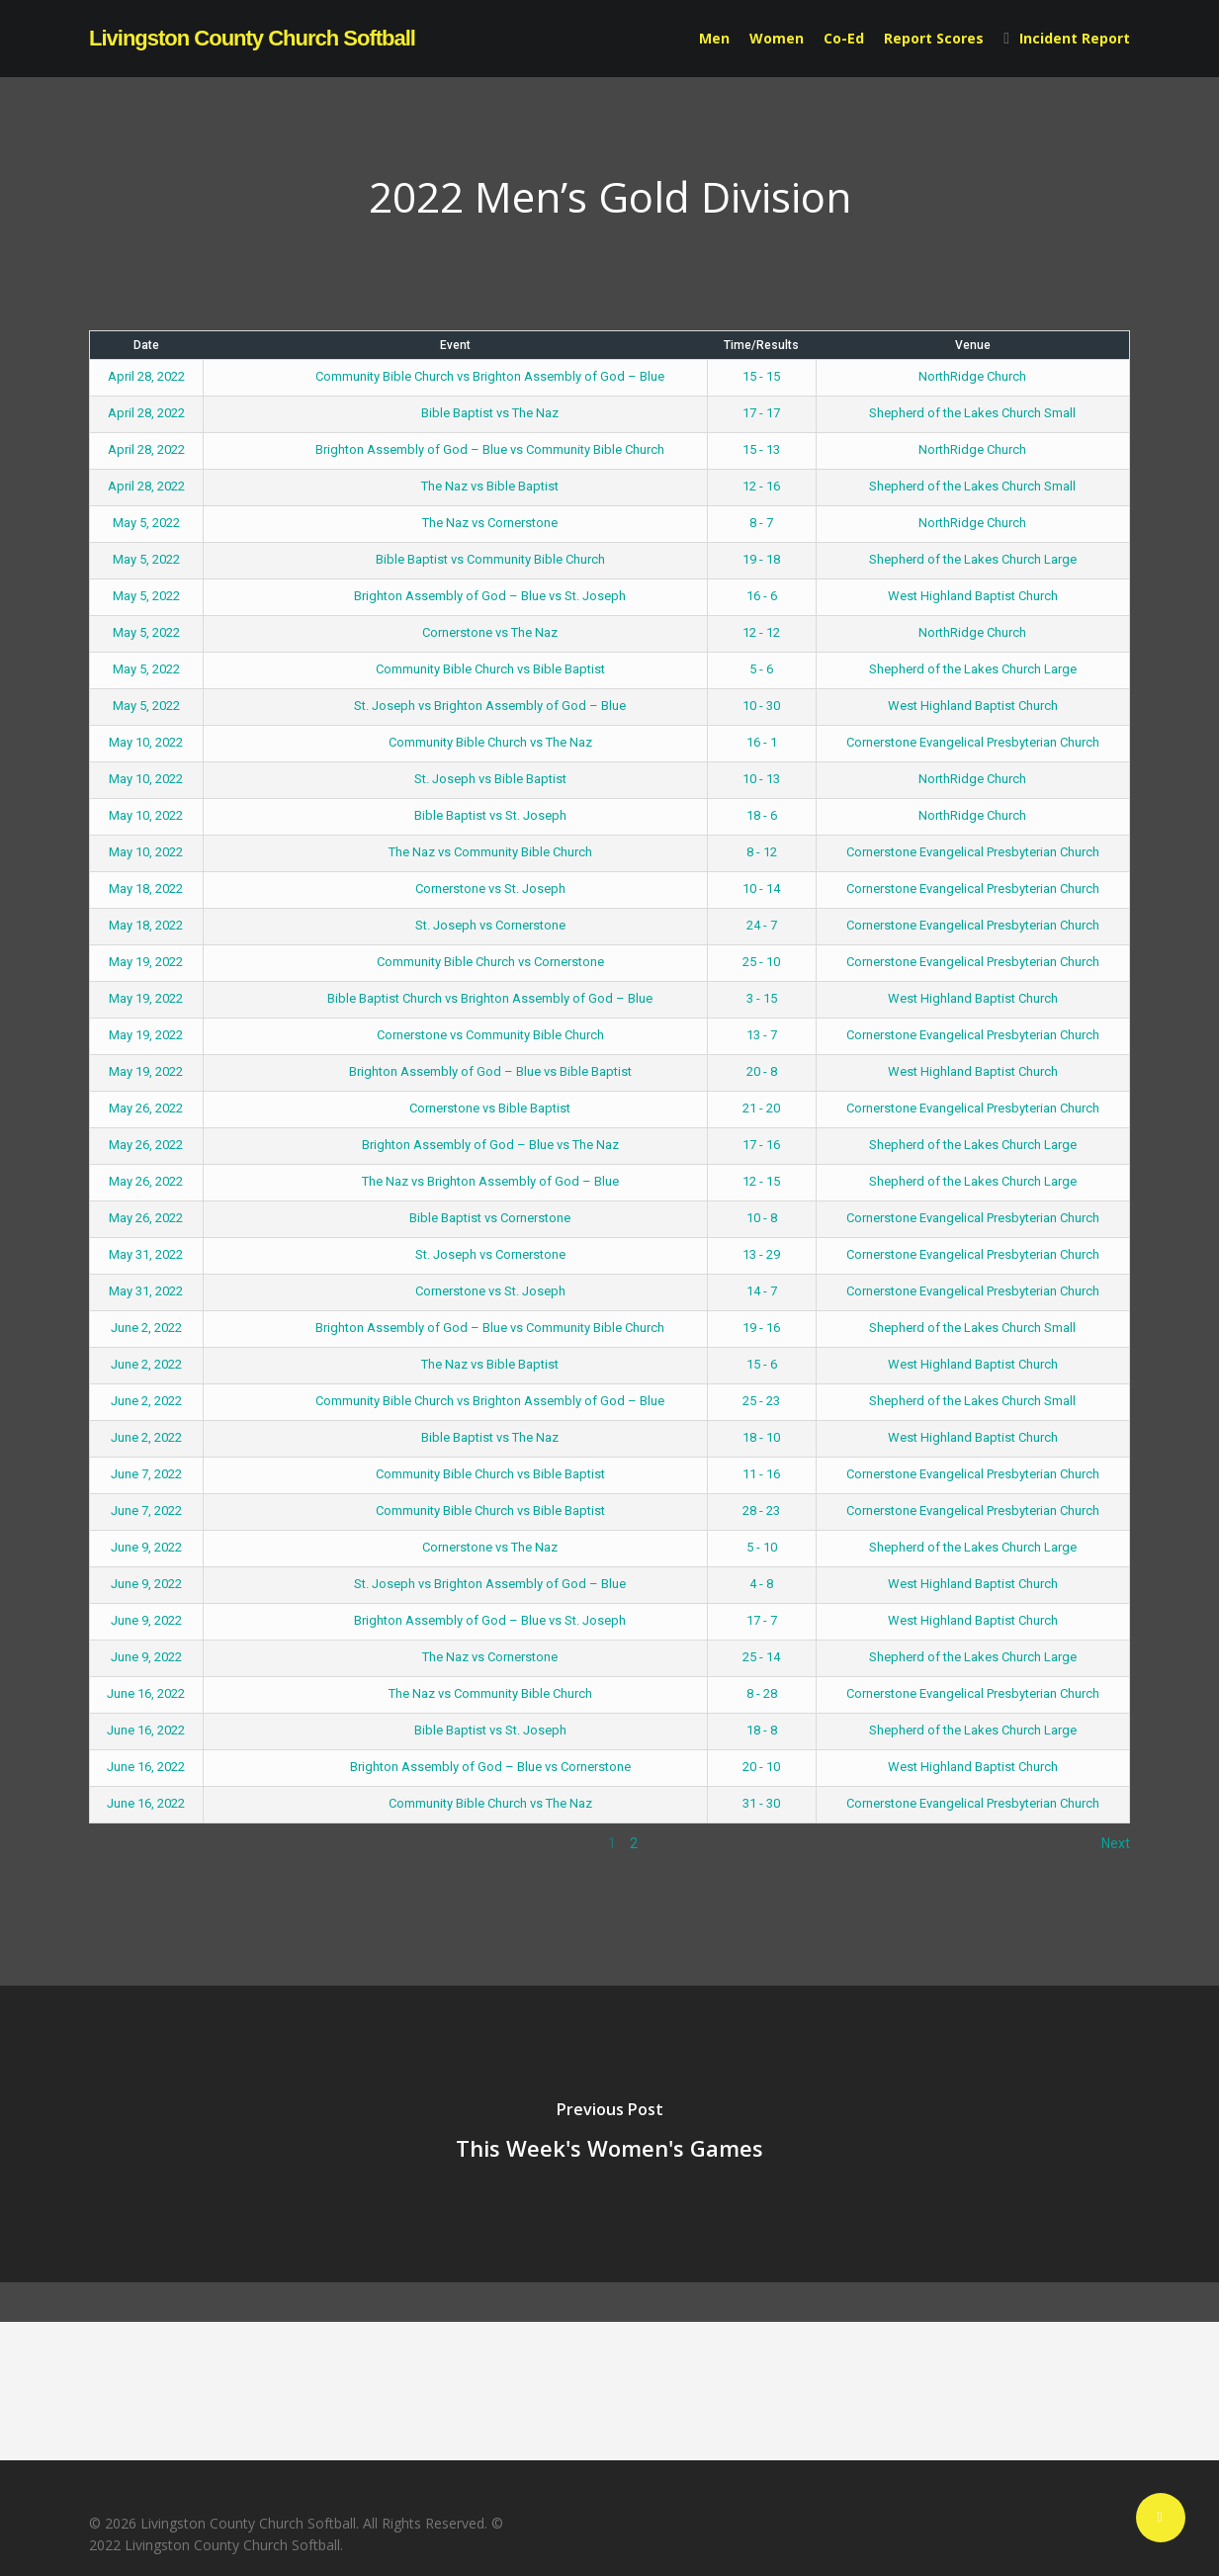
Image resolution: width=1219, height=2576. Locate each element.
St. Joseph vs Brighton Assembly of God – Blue (455, 705)
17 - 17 (761, 412)
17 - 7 (761, 1620)
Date (146, 345)
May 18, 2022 (146, 888)
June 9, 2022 (146, 1547)
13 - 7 (761, 1034)
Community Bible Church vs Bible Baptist (455, 669)
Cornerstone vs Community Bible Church (455, 1034)
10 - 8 (761, 1217)
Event (455, 345)
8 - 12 (761, 851)
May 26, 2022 (146, 1108)
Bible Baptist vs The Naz (455, 412)
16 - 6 (761, 595)
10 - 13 (761, 778)
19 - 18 (761, 559)
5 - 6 (761, 669)
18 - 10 (761, 1437)
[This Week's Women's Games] (609, 2134)
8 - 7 (761, 522)
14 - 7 (761, 1291)
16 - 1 (761, 742)
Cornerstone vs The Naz (455, 632)
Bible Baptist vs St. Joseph (455, 815)
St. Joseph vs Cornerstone (455, 925)
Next (1115, 1843)
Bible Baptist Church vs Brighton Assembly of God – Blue (455, 998)
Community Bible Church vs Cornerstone (455, 961)
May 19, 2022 (146, 961)
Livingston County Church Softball (252, 38)
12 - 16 (761, 486)
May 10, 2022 (146, 742)
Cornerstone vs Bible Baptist (454, 1108)
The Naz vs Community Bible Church (455, 851)
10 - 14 (761, 888)
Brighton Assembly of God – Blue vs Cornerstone (455, 1766)
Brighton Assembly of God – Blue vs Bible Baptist (455, 1071)
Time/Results (761, 345)
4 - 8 (761, 1583)
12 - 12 (761, 632)
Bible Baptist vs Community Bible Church (455, 559)
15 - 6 (761, 1364)
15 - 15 (761, 376)
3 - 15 (761, 998)
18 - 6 (761, 815)
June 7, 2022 (146, 1473)
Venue (973, 345)
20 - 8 (761, 1071)
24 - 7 (761, 925)
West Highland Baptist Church (973, 595)
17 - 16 (761, 1144)
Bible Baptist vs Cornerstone (454, 1217)
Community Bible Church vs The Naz (455, 742)
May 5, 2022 (146, 522)
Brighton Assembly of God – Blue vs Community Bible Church (454, 449)
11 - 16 (761, 1473)
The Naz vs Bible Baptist (455, 486)
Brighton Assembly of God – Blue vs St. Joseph (455, 595)
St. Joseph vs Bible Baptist (455, 778)
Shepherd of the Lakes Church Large (973, 559)
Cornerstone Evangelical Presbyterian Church (972, 742)
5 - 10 (761, 1547)
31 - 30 (761, 1803)
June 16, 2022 (146, 1693)
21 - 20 (761, 1108)
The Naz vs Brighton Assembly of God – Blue (455, 1181)
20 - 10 (761, 1766)
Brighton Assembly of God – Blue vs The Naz (455, 1144)
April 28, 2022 (146, 376)
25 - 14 (761, 1656)
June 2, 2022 (146, 1327)
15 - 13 (761, 449)
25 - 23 (761, 1400)
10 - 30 (761, 705)
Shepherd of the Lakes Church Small (972, 412)
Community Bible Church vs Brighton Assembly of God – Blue (454, 376)
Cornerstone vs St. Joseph (455, 888)
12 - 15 (761, 1181)
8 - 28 (761, 1693)
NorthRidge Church (972, 376)
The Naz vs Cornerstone (455, 522)
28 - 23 (761, 1510)
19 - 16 (761, 1327)
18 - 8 (761, 1730)
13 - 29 (761, 1254)
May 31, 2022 (146, 1254)
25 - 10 (761, 961)
